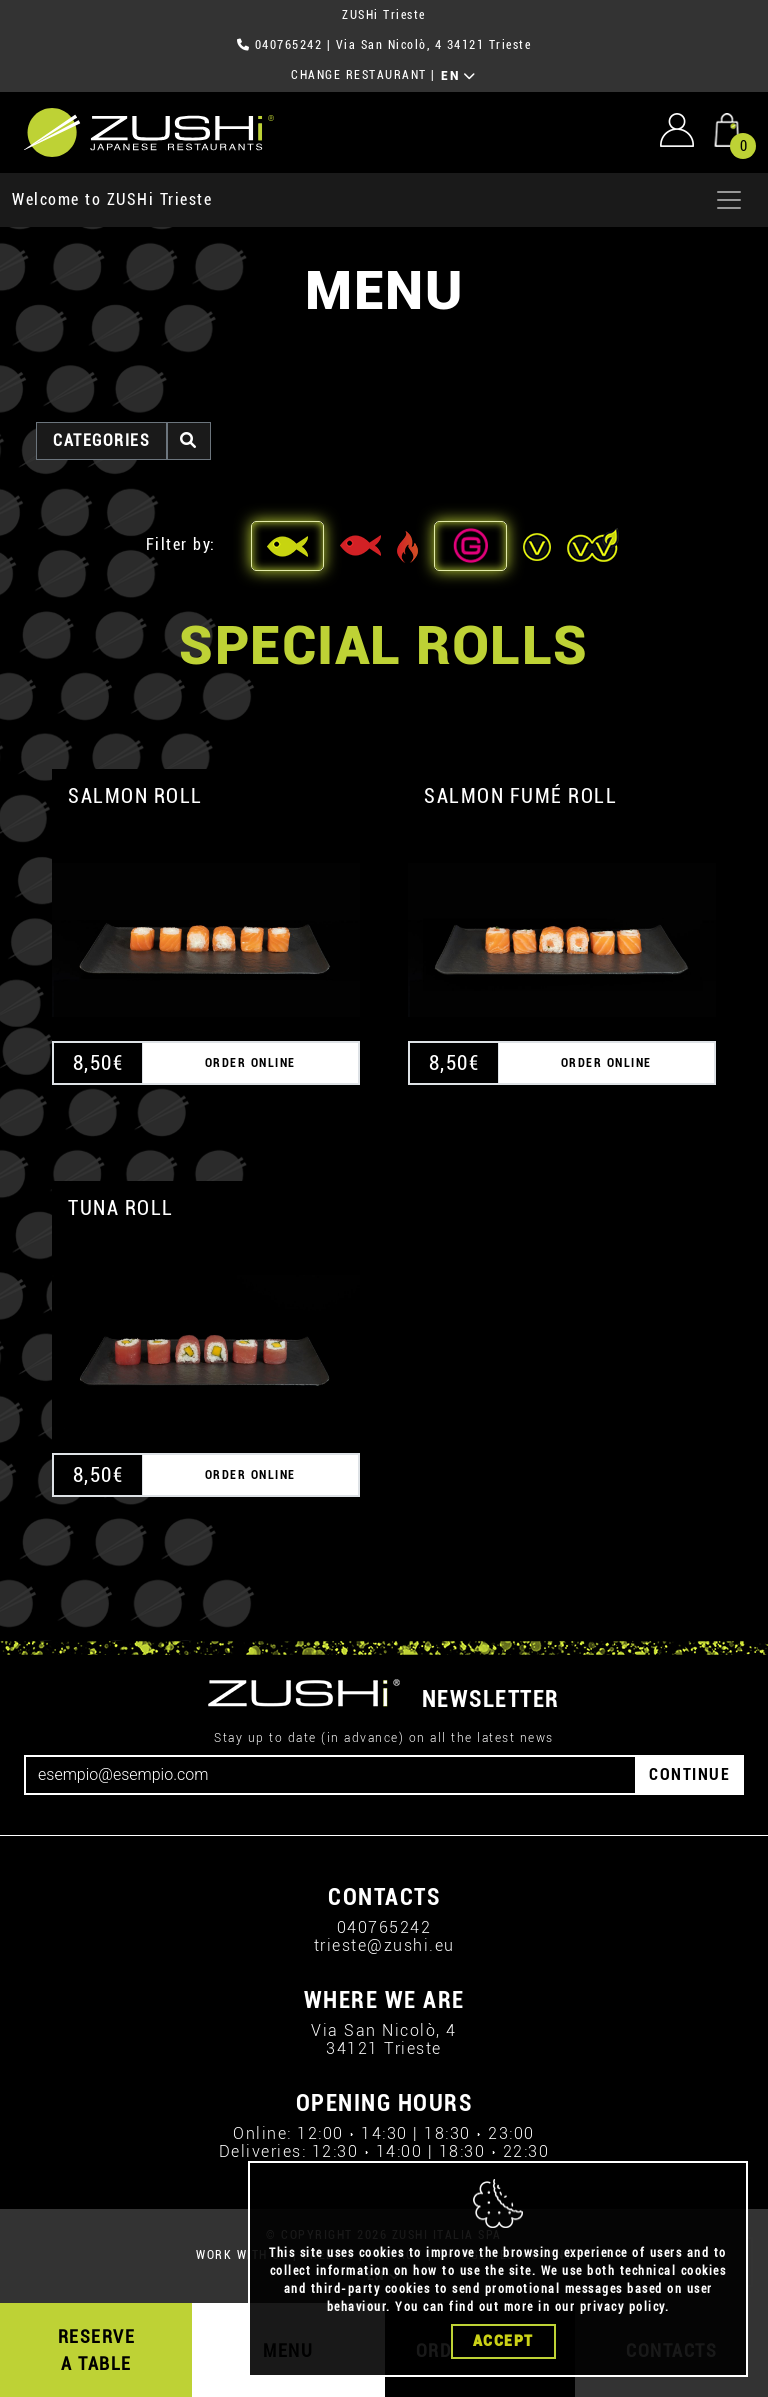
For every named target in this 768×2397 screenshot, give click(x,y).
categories (101, 440)
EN (458, 76)
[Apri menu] (729, 200)
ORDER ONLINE (250, 1063)
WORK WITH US (242, 2255)
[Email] (330, 1775)
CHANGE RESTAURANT (359, 75)
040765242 (289, 45)
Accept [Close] (503, 2345)
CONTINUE (689, 1774)
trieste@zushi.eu (384, 1945)
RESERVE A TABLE (97, 2350)
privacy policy (622, 2311)
